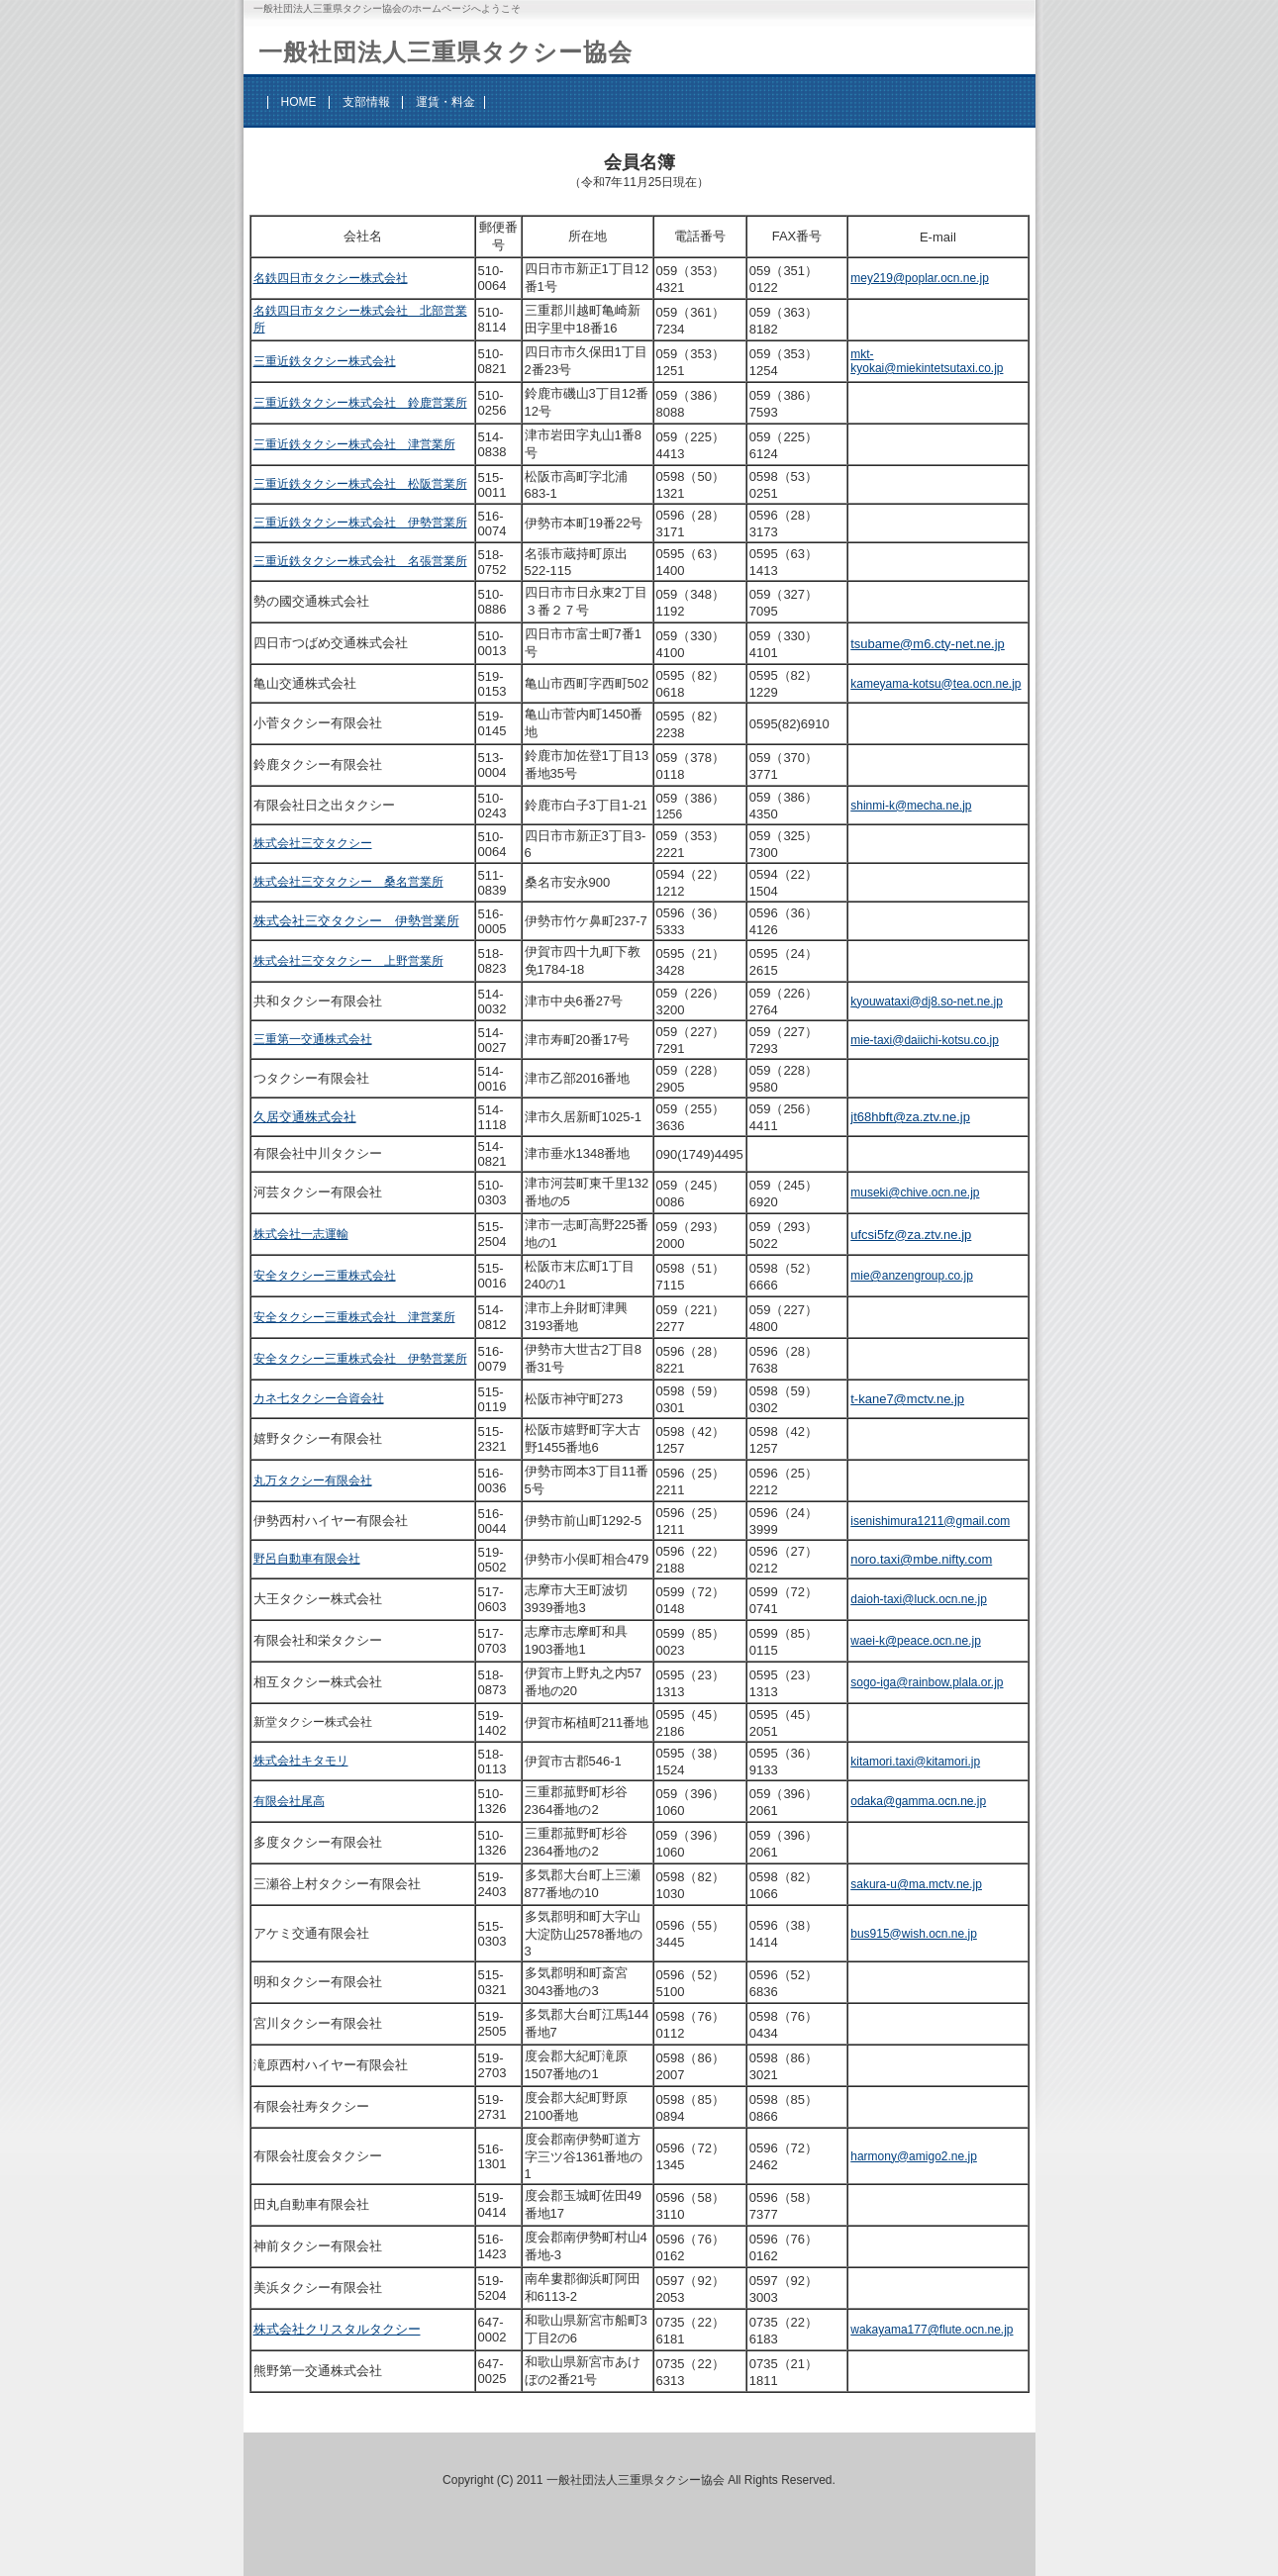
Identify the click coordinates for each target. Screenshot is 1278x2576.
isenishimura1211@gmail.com (930, 1521)
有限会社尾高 (289, 1801)
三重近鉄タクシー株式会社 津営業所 (354, 444)
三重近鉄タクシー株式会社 (324, 361)
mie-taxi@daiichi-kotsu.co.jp (924, 1040)
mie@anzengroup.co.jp (911, 1276)
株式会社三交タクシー (312, 843)
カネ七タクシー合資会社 (318, 1398)
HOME (299, 102)
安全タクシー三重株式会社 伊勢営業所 (360, 1359)
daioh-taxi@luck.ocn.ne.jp (918, 1599)
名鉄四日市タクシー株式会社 (330, 278)
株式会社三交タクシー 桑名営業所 (348, 882)
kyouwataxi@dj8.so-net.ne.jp (926, 1001)
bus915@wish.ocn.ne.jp (913, 1934)
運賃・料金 (445, 102)
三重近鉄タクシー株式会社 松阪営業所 (360, 484)
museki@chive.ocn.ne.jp (914, 1192)
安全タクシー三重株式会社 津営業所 (354, 1317)
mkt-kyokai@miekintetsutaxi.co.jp (926, 361)
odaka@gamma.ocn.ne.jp (918, 1801)
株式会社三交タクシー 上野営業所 (348, 961)
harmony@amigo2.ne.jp (913, 2156)
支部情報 (366, 102)
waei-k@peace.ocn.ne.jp (915, 1641)
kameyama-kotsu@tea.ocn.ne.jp (935, 684)
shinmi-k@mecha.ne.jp (910, 805)
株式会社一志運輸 (300, 1234)
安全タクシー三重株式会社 (324, 1276)
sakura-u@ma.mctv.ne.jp (916, 1884)
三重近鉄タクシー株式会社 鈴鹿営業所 (360, 403)
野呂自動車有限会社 (306, 1559)
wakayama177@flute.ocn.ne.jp (931, 2330)
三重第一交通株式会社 (312, 1039)
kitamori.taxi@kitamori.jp (915, 1761)
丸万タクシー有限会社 (312, 1480)
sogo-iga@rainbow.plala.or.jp (926, 1682)
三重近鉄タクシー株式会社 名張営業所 (360, 561)
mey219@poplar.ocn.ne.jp (919, 278)
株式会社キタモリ (300, 1760)
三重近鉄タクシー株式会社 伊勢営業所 (360, 522)
